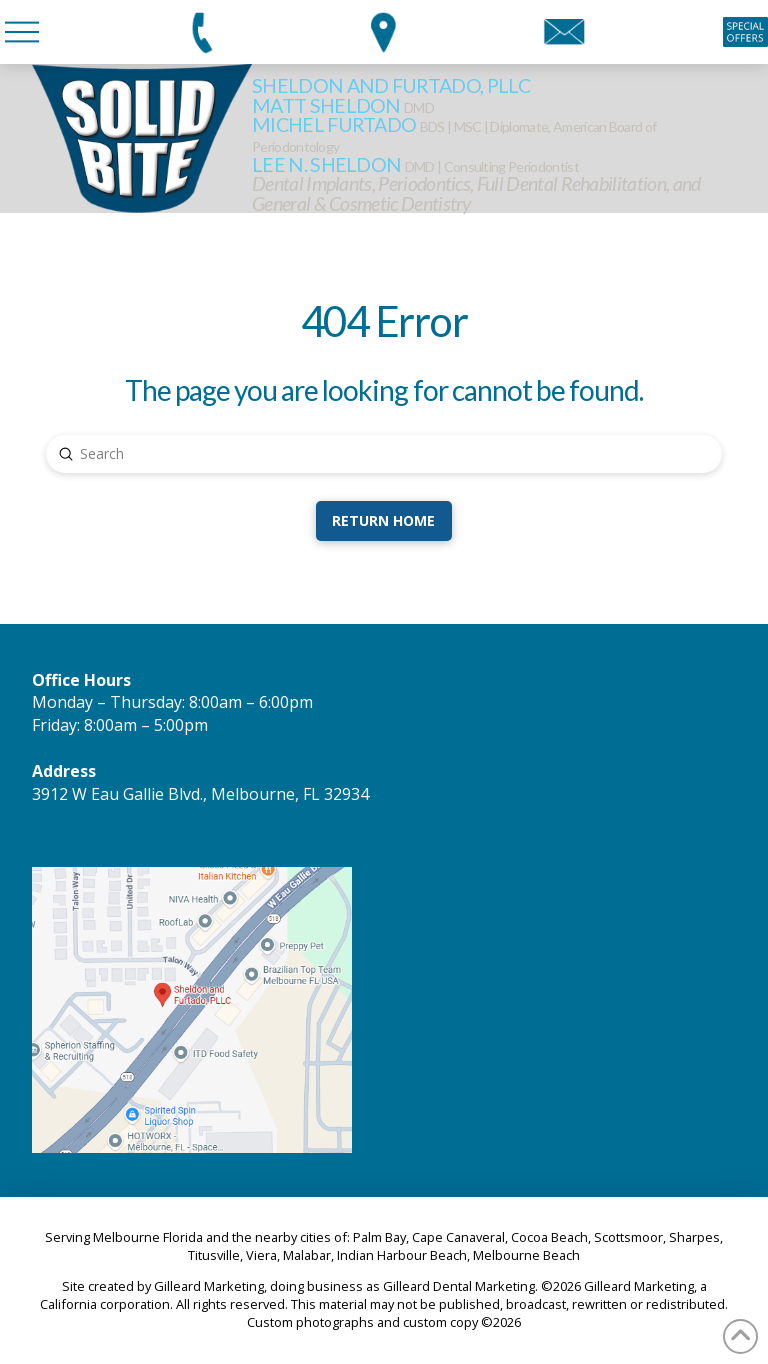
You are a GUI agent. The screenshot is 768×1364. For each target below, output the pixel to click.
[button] (22, 32)
